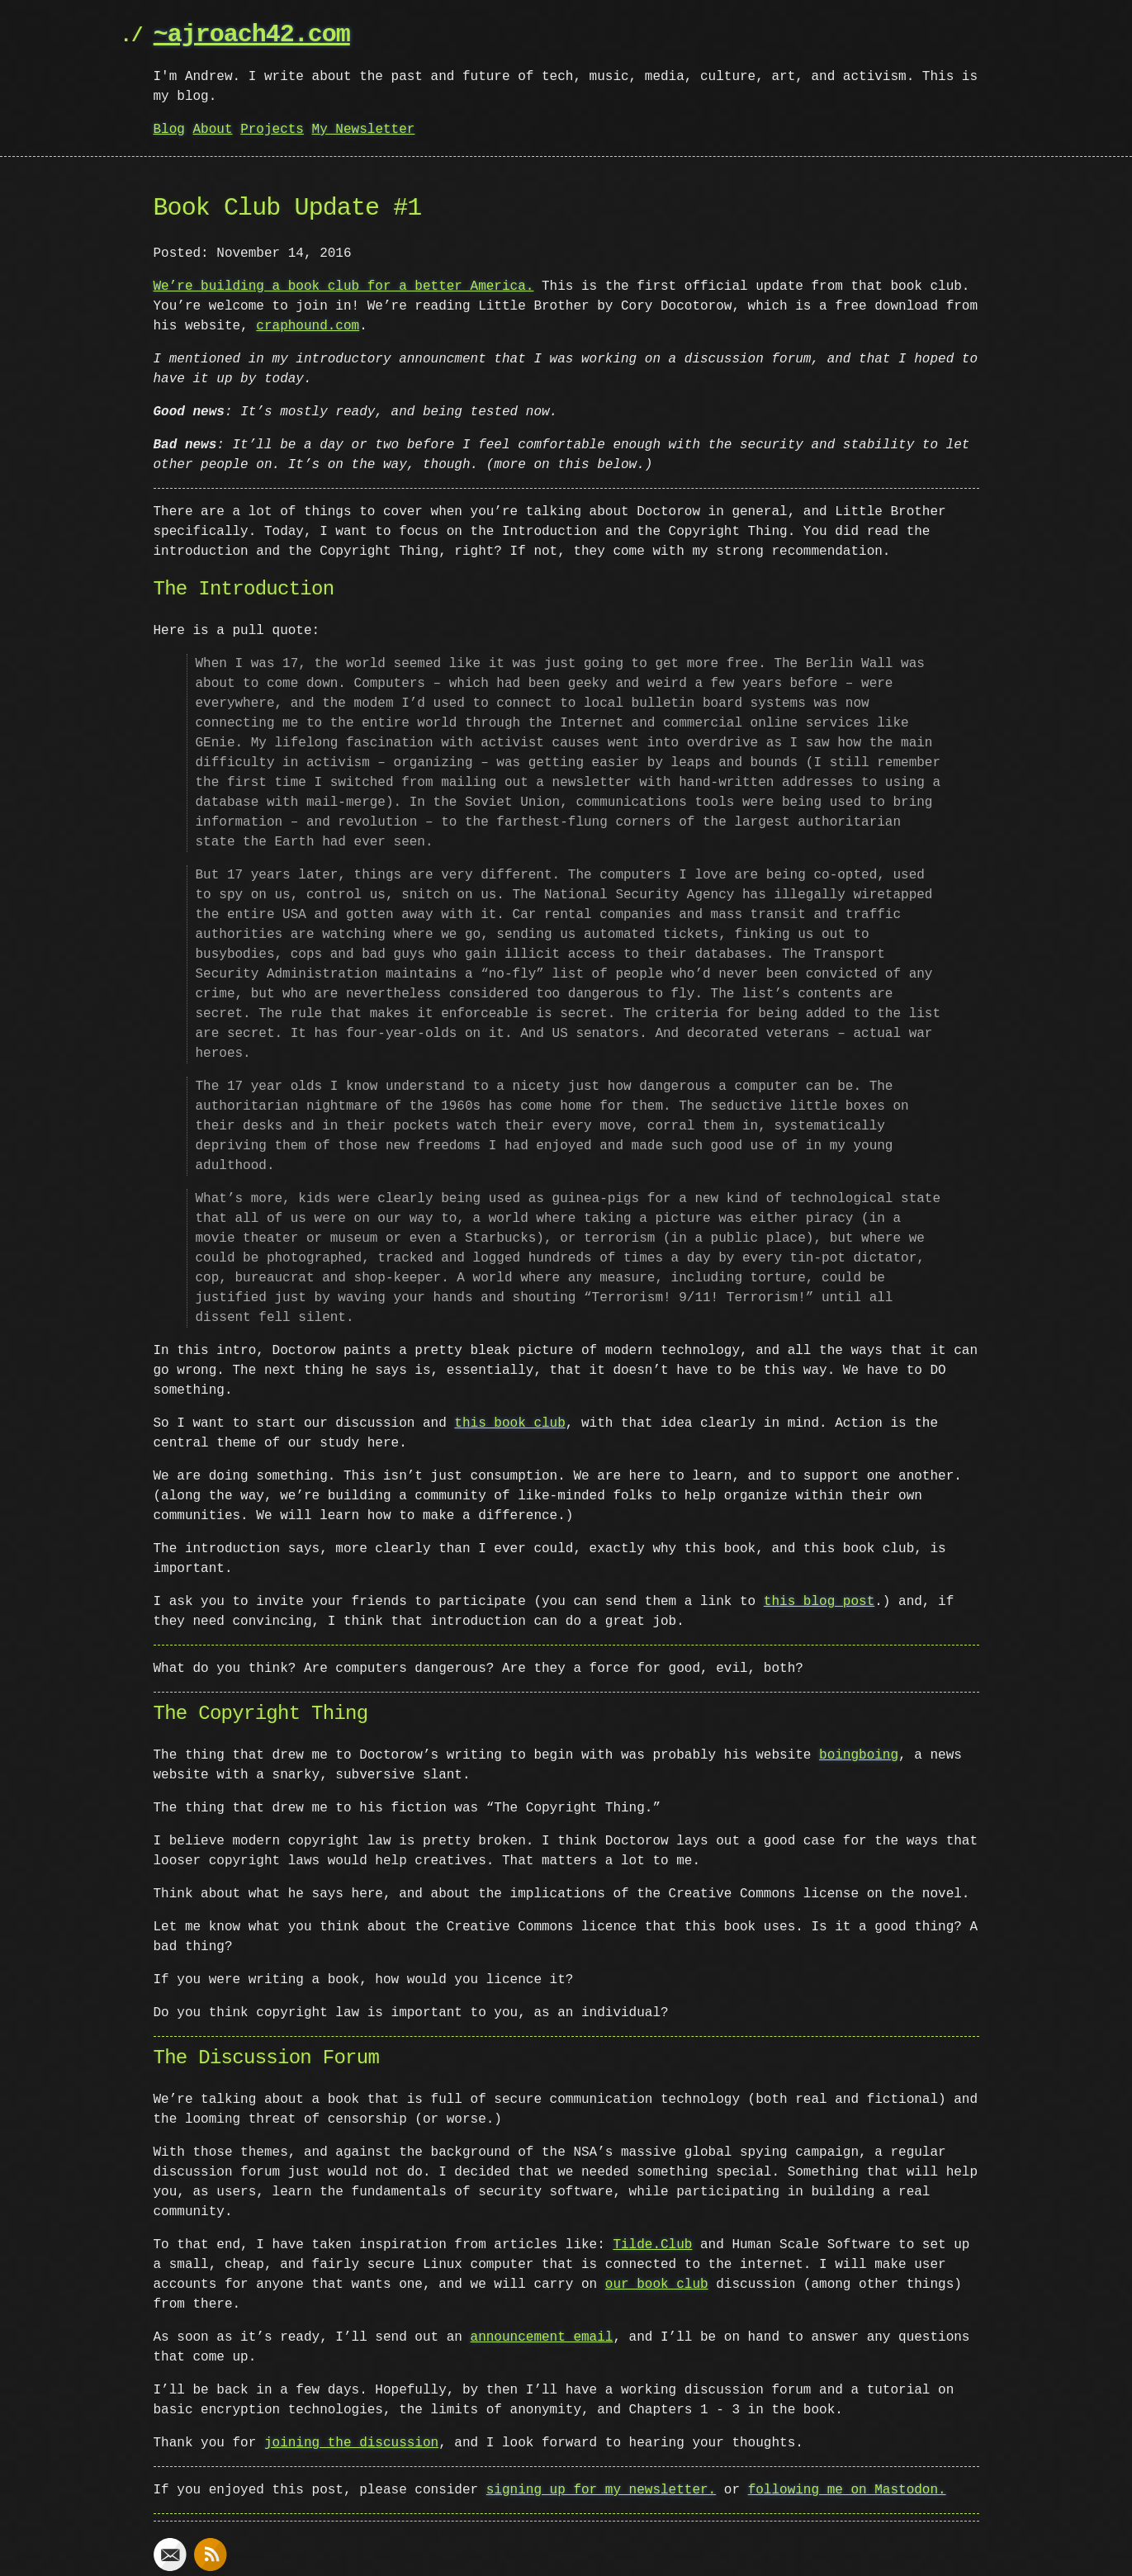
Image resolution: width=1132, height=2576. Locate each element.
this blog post (819, 1602)
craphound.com (307, 326)
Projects (272, 130)
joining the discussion (351, 2443)
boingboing (858, 1755)
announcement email (542, 2337)
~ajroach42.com (252, 35)
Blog (169, 130)
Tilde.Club (652, 2245)
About (213, 130)
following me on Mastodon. (847, 2490)
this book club (509, 1423)
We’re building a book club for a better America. (344, 286)
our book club (656, 2284)
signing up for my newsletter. (601, 2490)
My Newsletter (363, 130)
